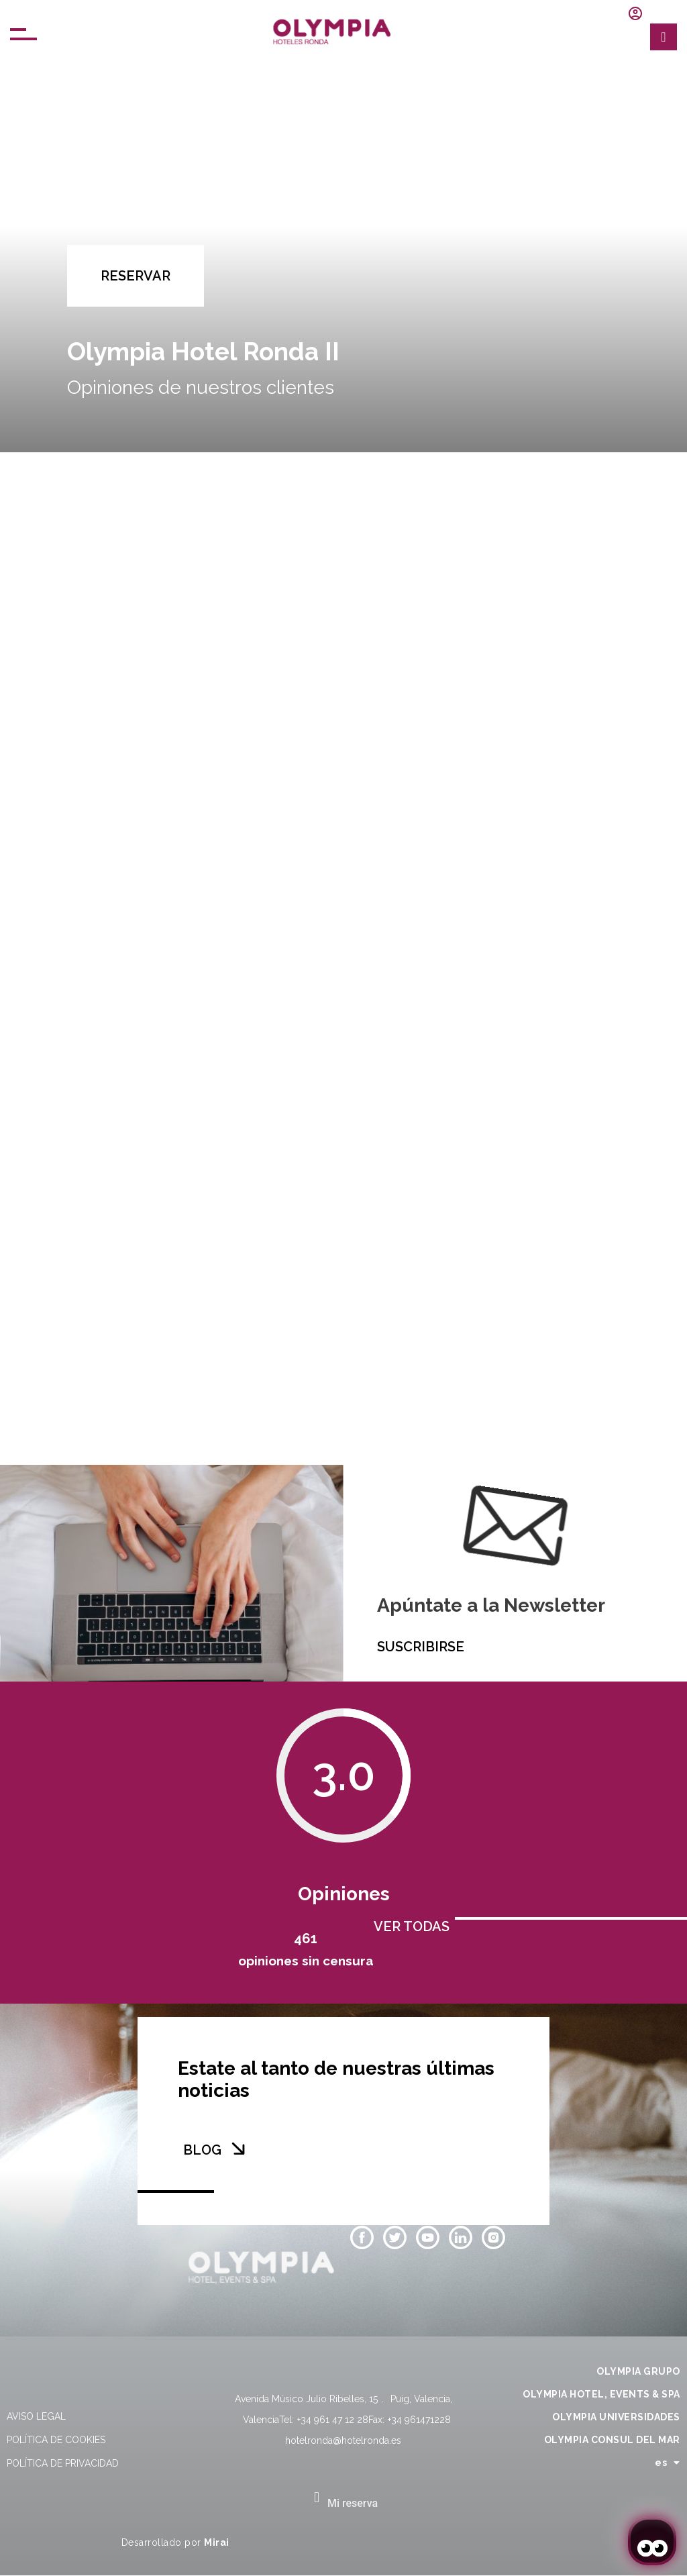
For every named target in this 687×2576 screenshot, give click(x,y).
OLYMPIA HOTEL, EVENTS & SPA (601, 2394)
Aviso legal (36, 2416)
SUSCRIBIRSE (420, 1647)
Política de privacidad (63, 2463)
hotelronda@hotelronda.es (343, 2440)
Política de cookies (56, 2439)
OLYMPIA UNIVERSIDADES (616, 2417)
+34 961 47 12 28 (332, 2419)
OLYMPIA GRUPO (638, 2371)
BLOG (202, 2150)
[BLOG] (238, 2148)
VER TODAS (412, 1926)
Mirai (216, 2542)
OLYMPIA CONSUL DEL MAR (612, 2439)
